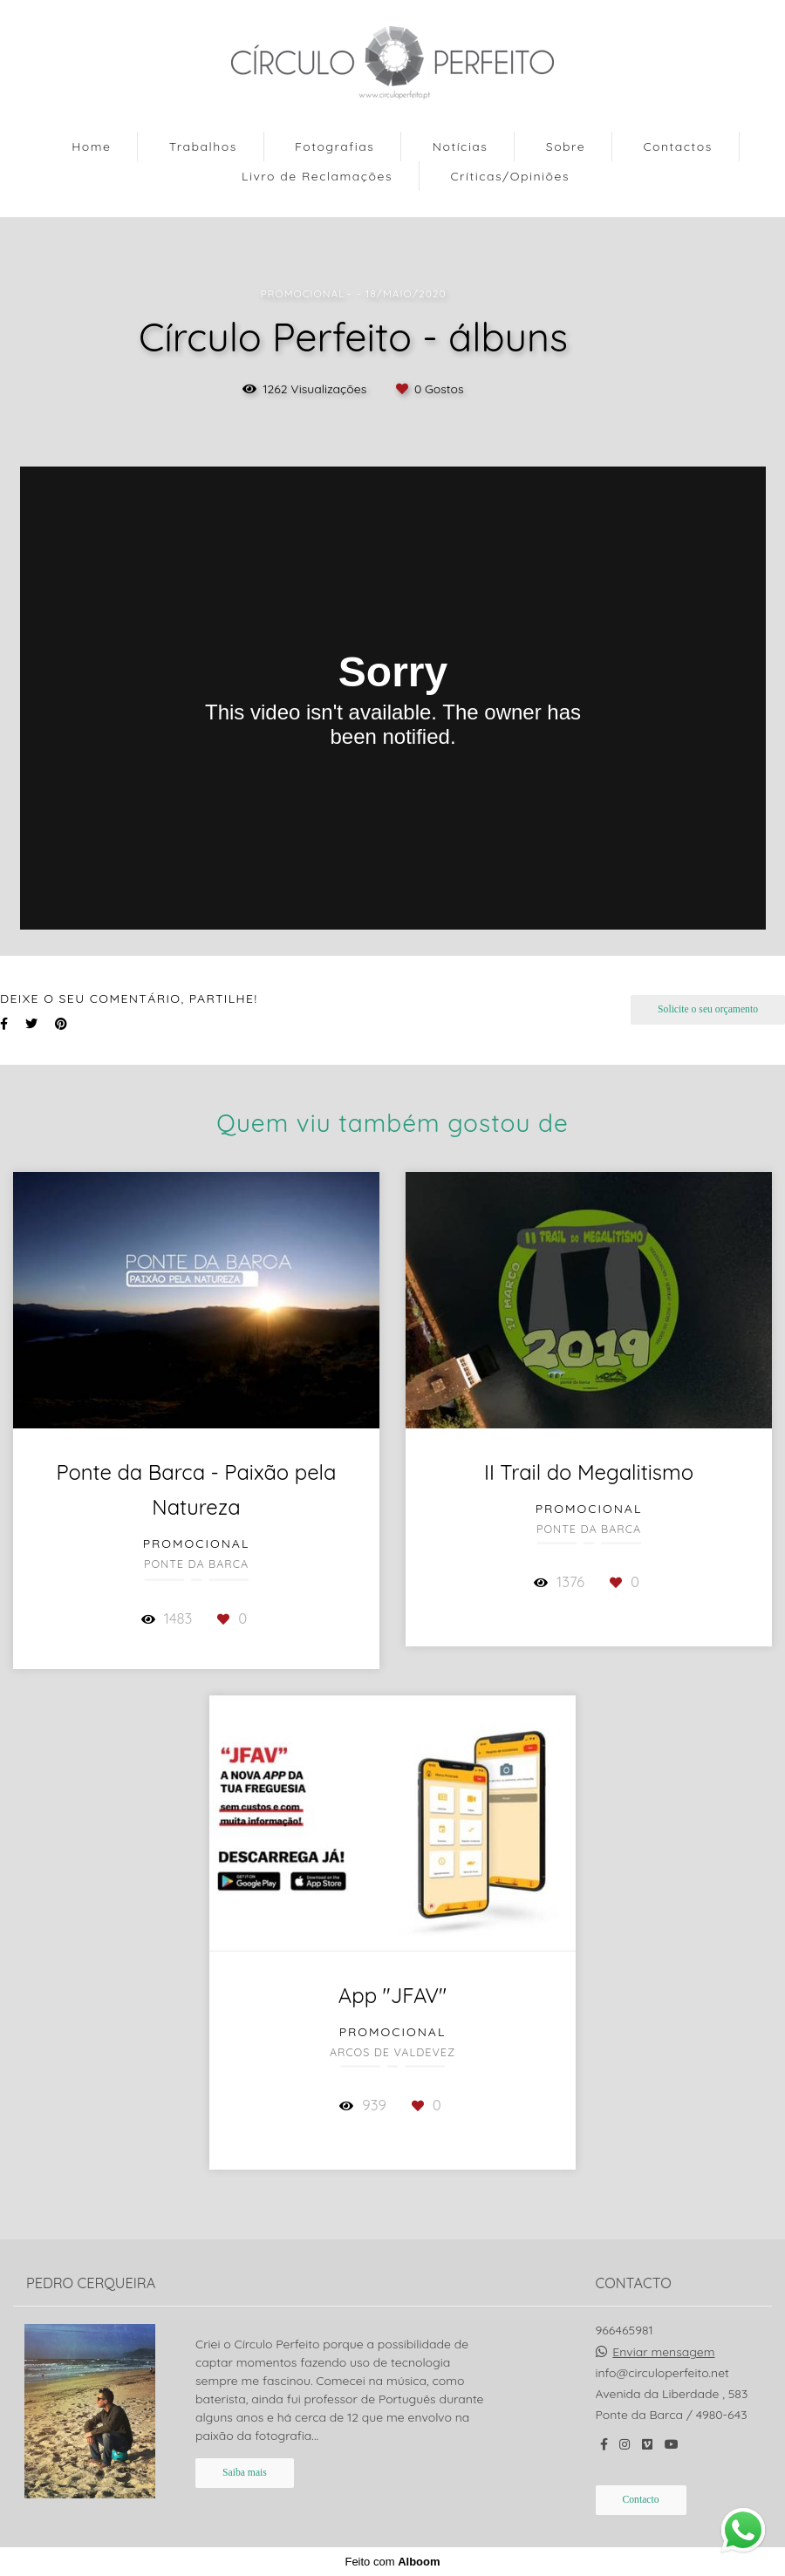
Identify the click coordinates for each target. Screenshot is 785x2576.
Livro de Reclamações (317, 176)
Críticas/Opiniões (510, 176)
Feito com (392, 2561)
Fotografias (334, 146)
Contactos (677, 146)
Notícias (460, 146)
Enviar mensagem (663, 2352)
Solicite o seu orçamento (708, 1009)
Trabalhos (203, 146)
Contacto (641, 2499)
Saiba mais (244, 2472)
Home (91, 146)
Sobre (565, 146)
